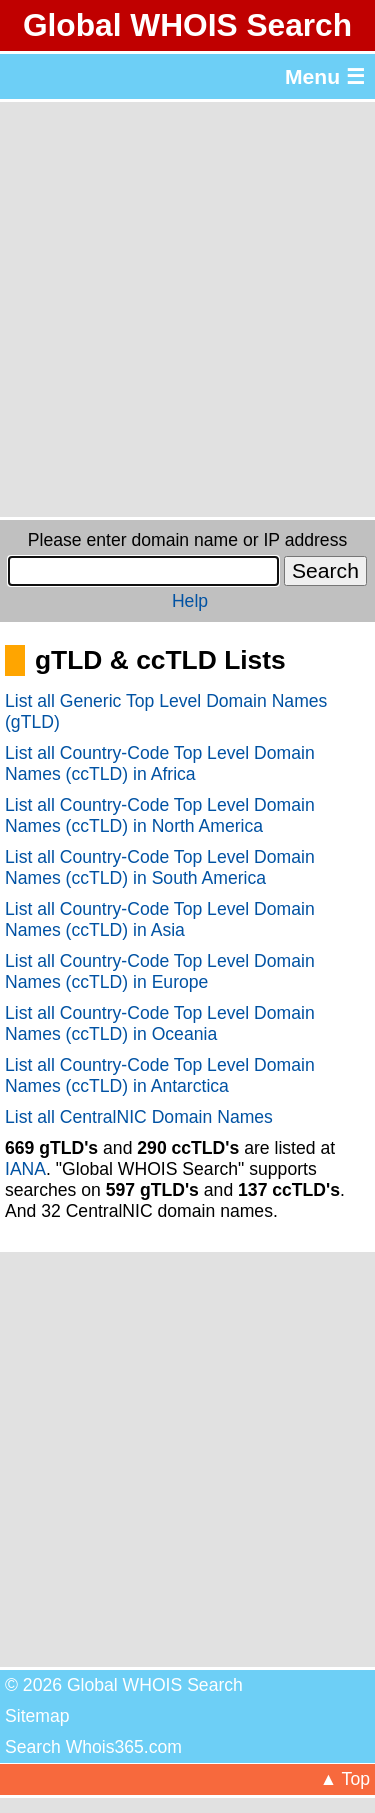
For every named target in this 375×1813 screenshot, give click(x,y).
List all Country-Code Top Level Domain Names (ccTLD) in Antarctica (160, 1075)
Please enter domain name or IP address (187, 540)
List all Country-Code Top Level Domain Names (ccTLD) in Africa (160, 763)
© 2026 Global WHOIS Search (124, 1685)
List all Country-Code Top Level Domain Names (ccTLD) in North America (160, 815)
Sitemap (37, 1716)
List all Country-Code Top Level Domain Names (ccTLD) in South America (160, 867)
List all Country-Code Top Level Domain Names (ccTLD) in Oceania (160, 1023)
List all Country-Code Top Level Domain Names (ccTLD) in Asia (160, 919)
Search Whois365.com (93, 1747)
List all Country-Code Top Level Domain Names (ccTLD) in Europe (160, 971)
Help (190, 601)
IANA (25, 1169)
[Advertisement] (187, 309)
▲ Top (345, 1779)
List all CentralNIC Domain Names (139, 1117)
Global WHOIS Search (187, 25)
